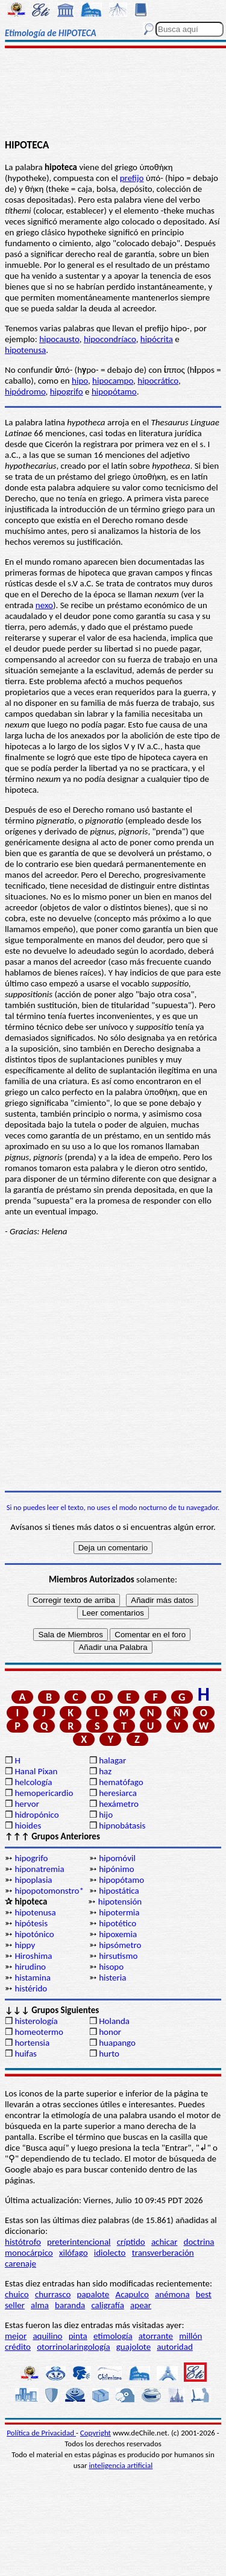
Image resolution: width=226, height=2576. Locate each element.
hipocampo (112, 380)
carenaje (20, 2263)
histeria (112, 1977)
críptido (131, 2241)
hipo (80, 380)
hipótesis (31, 1923)
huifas (25, 2053)
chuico (17, 2294)
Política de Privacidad (41, 2432)
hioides (27, 1825)
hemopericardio (43, 1793)
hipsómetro (120, 1945)
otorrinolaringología (73, 2346)
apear (140, 2305)
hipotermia (119, 1912)
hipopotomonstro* (49, 1890)
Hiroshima (33, 1955)
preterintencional (78, 2241)
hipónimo (116, 1869)
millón (190, 2335)
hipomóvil (117, 1858)
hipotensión (120, 1901)
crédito (18, 2346)
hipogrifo (66, 391)
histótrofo (23, 2241)
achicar (164, 2241)
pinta (78, 2335)
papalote (93, 2294)
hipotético (117, 1923)
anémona (172, 2294)
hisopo (111, 1966)
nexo (44, 605)
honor (110, 2031)
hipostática (119, 1890)
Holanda (114, 2021)
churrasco (53, 2294)
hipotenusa (25, 349)
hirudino (30, 1966)
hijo (106, 1814)
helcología (33, 1782)
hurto (109, 2053)
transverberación (163, 2252)
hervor (26, 1803)
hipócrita (156, 339)
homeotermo (38, 2031)
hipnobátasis (122, 1825)
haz (105, 1771)
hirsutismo (118, 1955)
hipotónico (34, 1934)
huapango (117, 2042)
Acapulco (132, 2294)
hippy (24, 1945)
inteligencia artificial (120, 2465)
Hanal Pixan (35, 1771)
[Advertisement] (113, 95)
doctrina (199, 2241)
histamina (32, 1977)
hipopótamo (114, 391)
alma (40, 2305)
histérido (30, 1988)
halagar (112, 1760)
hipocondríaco (110, 339)
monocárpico (29, 2252)
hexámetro (119, 1803)
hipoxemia (118, 1934)
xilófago (73, 2252)
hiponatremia (39, 1869)
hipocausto (59, 339)
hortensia (31, 2042)
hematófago (121, 1782)
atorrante (156, 2335)
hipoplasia (33, 1879)
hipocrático (157, 380)
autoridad (174, 2346)
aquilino (47, 2335)
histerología (35, 2021)
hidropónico (36, 1814)
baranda (70, 2305)
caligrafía (107, 2305)
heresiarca (118, 1793)
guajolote (133, 2346)
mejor (16, 2335)
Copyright (95, 2432)
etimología (113, 2335)
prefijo (132, 178)
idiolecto (110, 2252)
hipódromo (25, 391)
